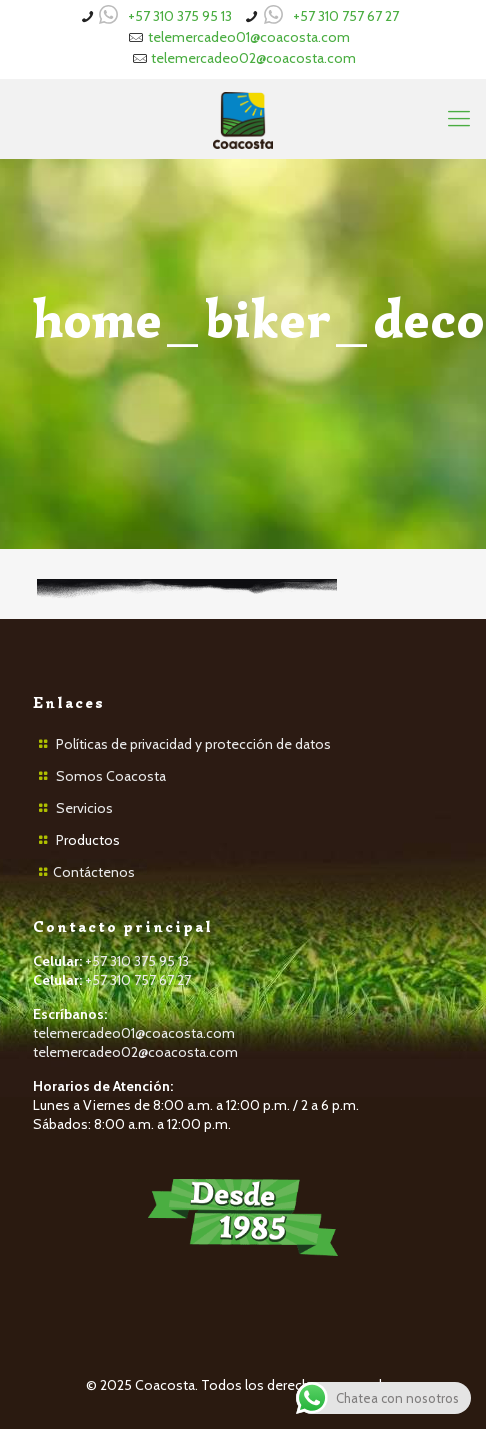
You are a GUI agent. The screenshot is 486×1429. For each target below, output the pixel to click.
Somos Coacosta (111, 776)
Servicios (84, 808)
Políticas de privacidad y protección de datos (193, 744)
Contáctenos (94, 872)
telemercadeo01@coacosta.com (249, 37)
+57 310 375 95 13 (180, 16)
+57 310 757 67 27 (346, 16)
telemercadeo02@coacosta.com (253, 58)
